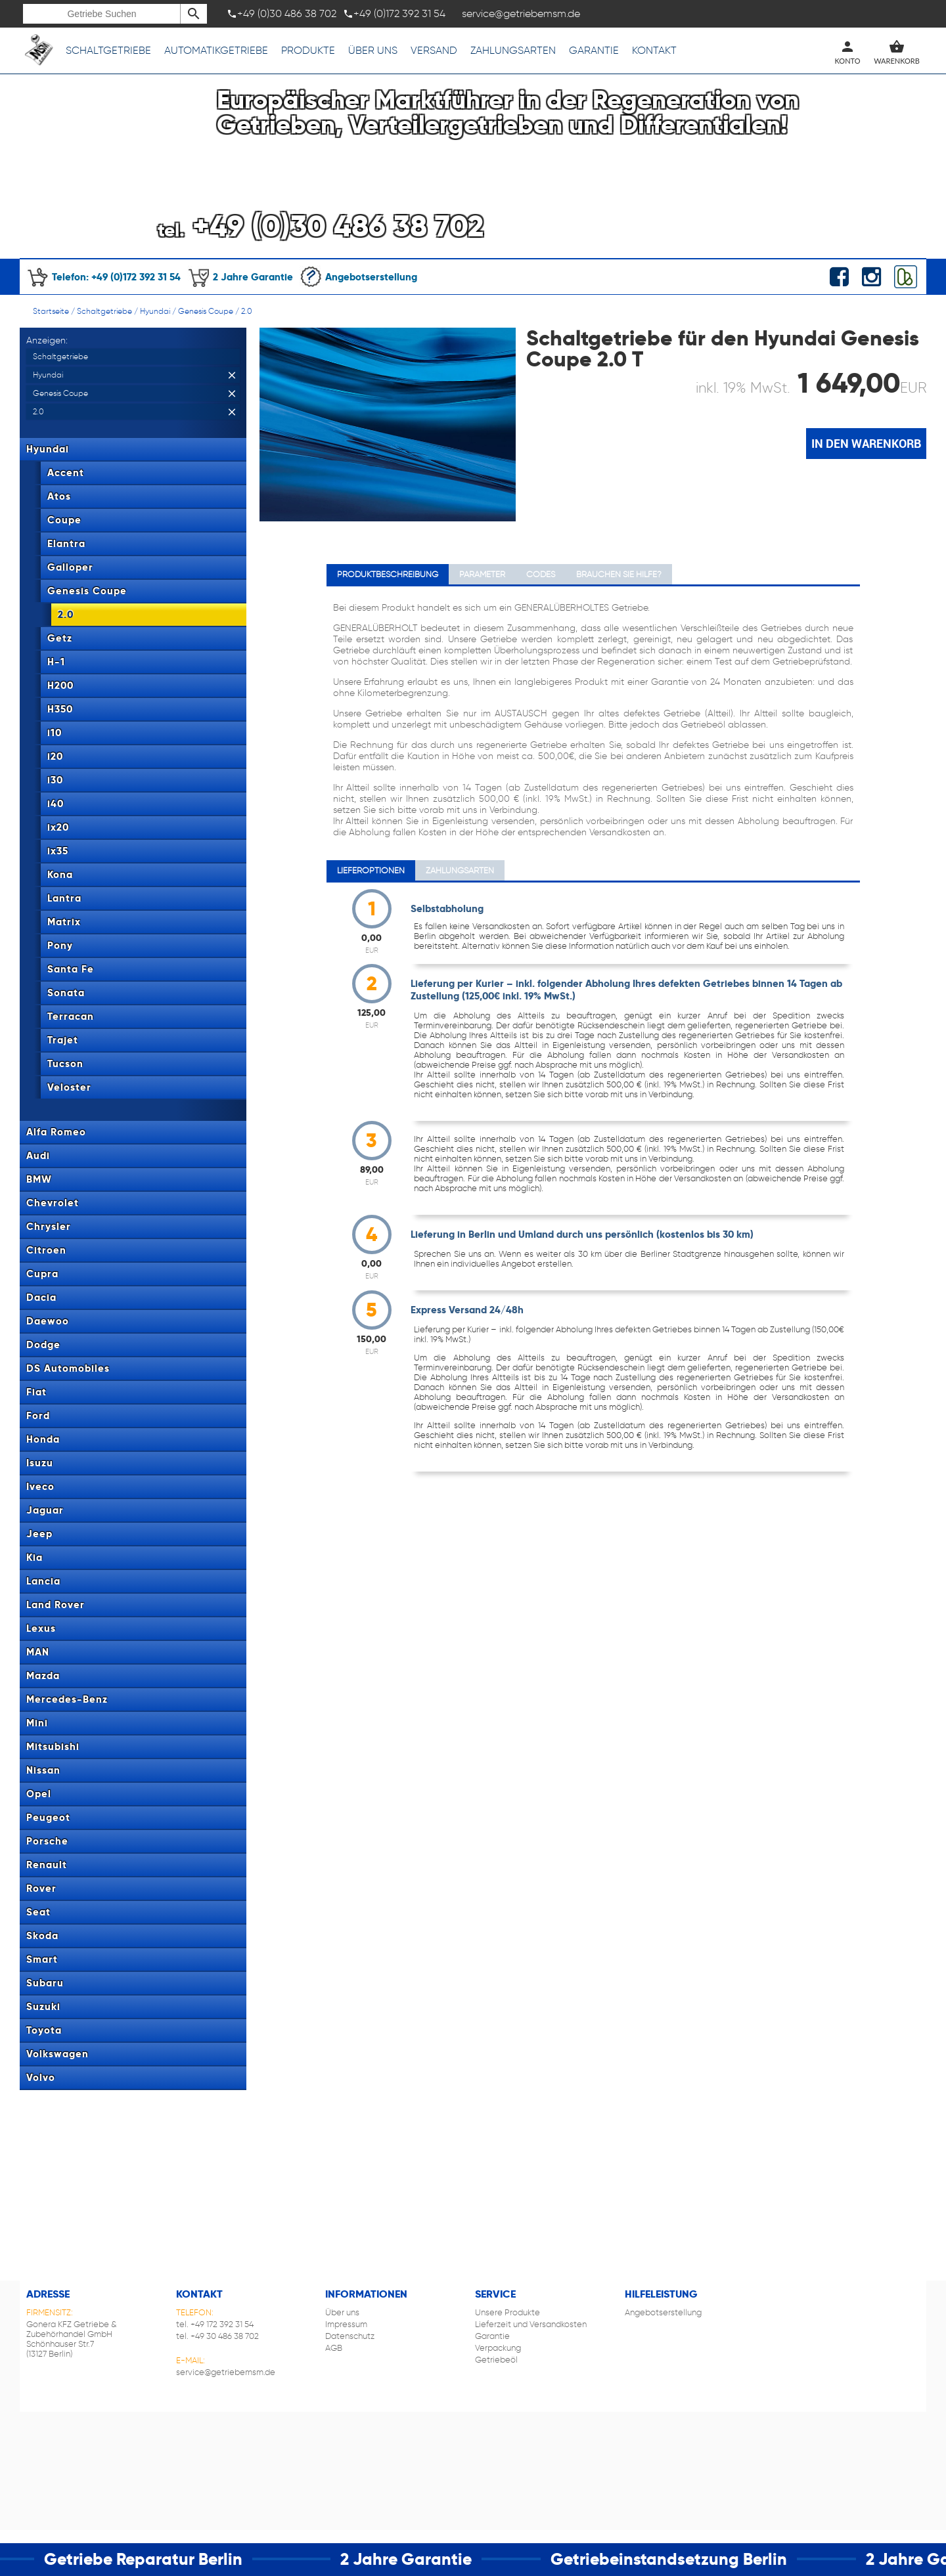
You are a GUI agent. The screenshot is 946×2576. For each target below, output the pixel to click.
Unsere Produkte (507, 2312)
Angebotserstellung (358, 276)
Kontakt (654, 50)
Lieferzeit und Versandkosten (531, 2324)
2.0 (246, 311)
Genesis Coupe (205, 311)
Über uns (372, 50)
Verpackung (498, 2348)
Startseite (51, 311)
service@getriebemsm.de (225, 2372)
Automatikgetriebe (216, 50)
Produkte (308, 50)
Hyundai (155, 311)
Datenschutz (349, 2336)
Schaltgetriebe (108, 50)
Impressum (346, 2324)
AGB (333, 2348)
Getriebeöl (496, 2360)
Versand (434, 50)
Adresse (48, 2294)
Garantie (594, 50)
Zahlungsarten (513, 50)
